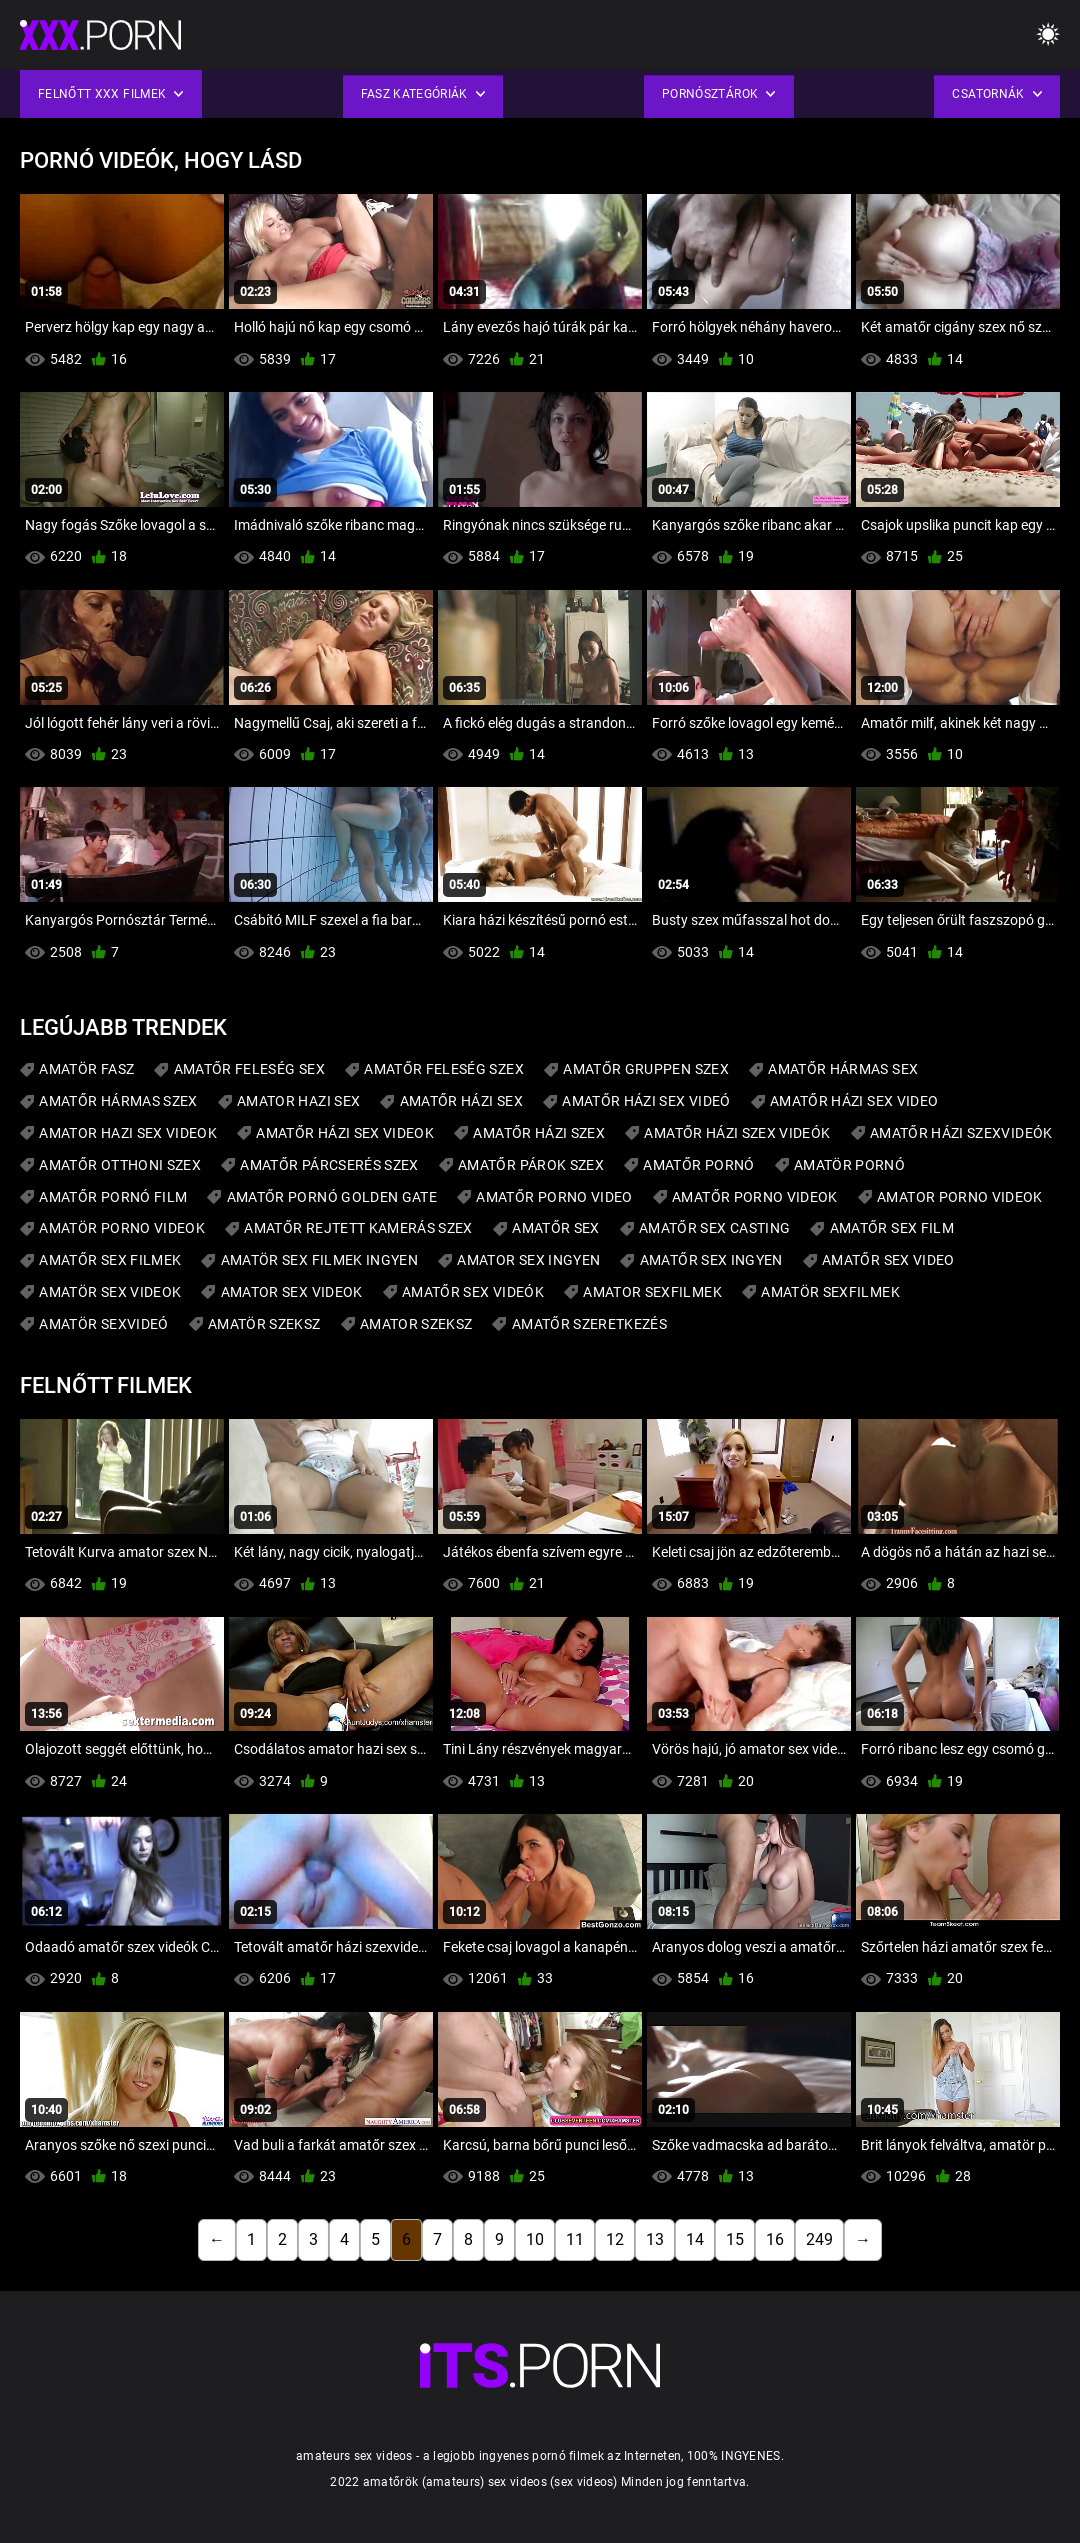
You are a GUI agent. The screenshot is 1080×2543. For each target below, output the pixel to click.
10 (535, 2239)
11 (575, 2239)
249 (819, 2239)
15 (735, 2239)
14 (695, 2239)
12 (615, 2239)
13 (655, 2239)
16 (775, 2239)
